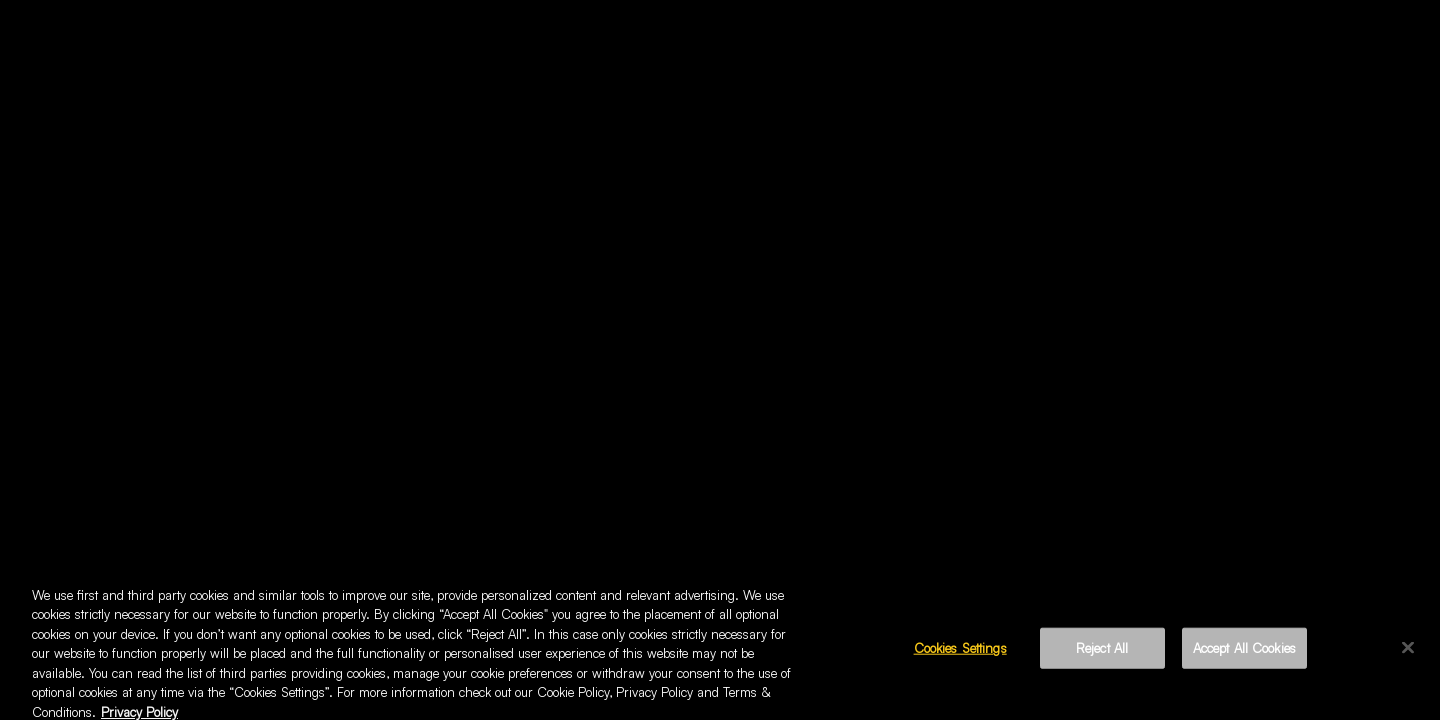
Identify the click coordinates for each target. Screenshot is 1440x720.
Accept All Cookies (1244, 653)
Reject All (1102, 653)
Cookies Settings (960, 653)
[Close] (1408, 652)
